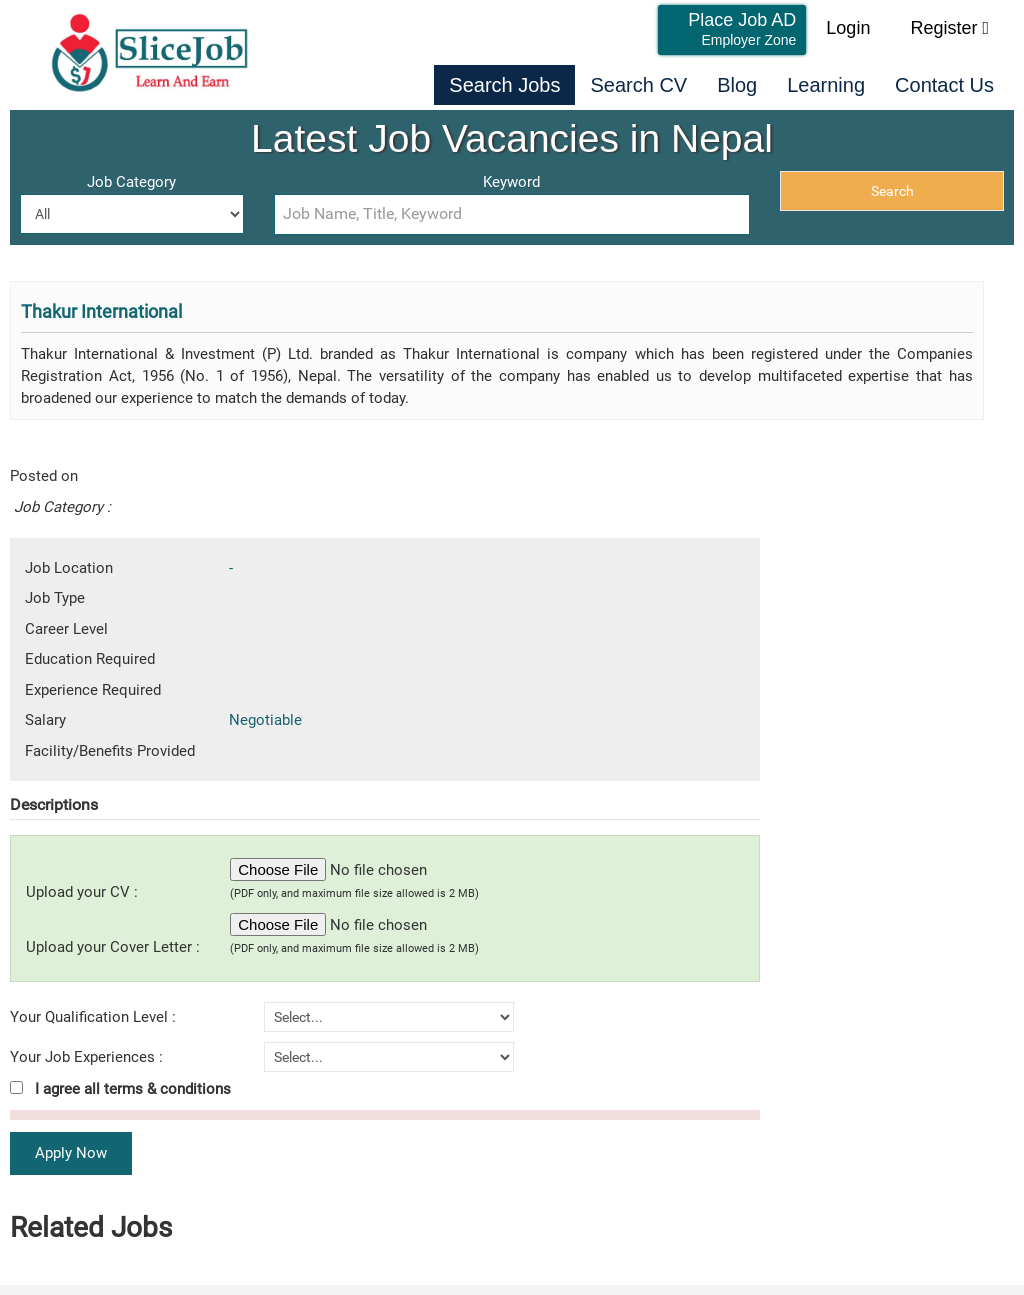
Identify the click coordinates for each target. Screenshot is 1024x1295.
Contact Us (944, 85)
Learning (826, 85)
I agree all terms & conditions (120, 1089)
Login (848, 28)
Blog (737, 85)
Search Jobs (504, 85)
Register (949, 28)
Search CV (638, 85)
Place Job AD (742, 29)
